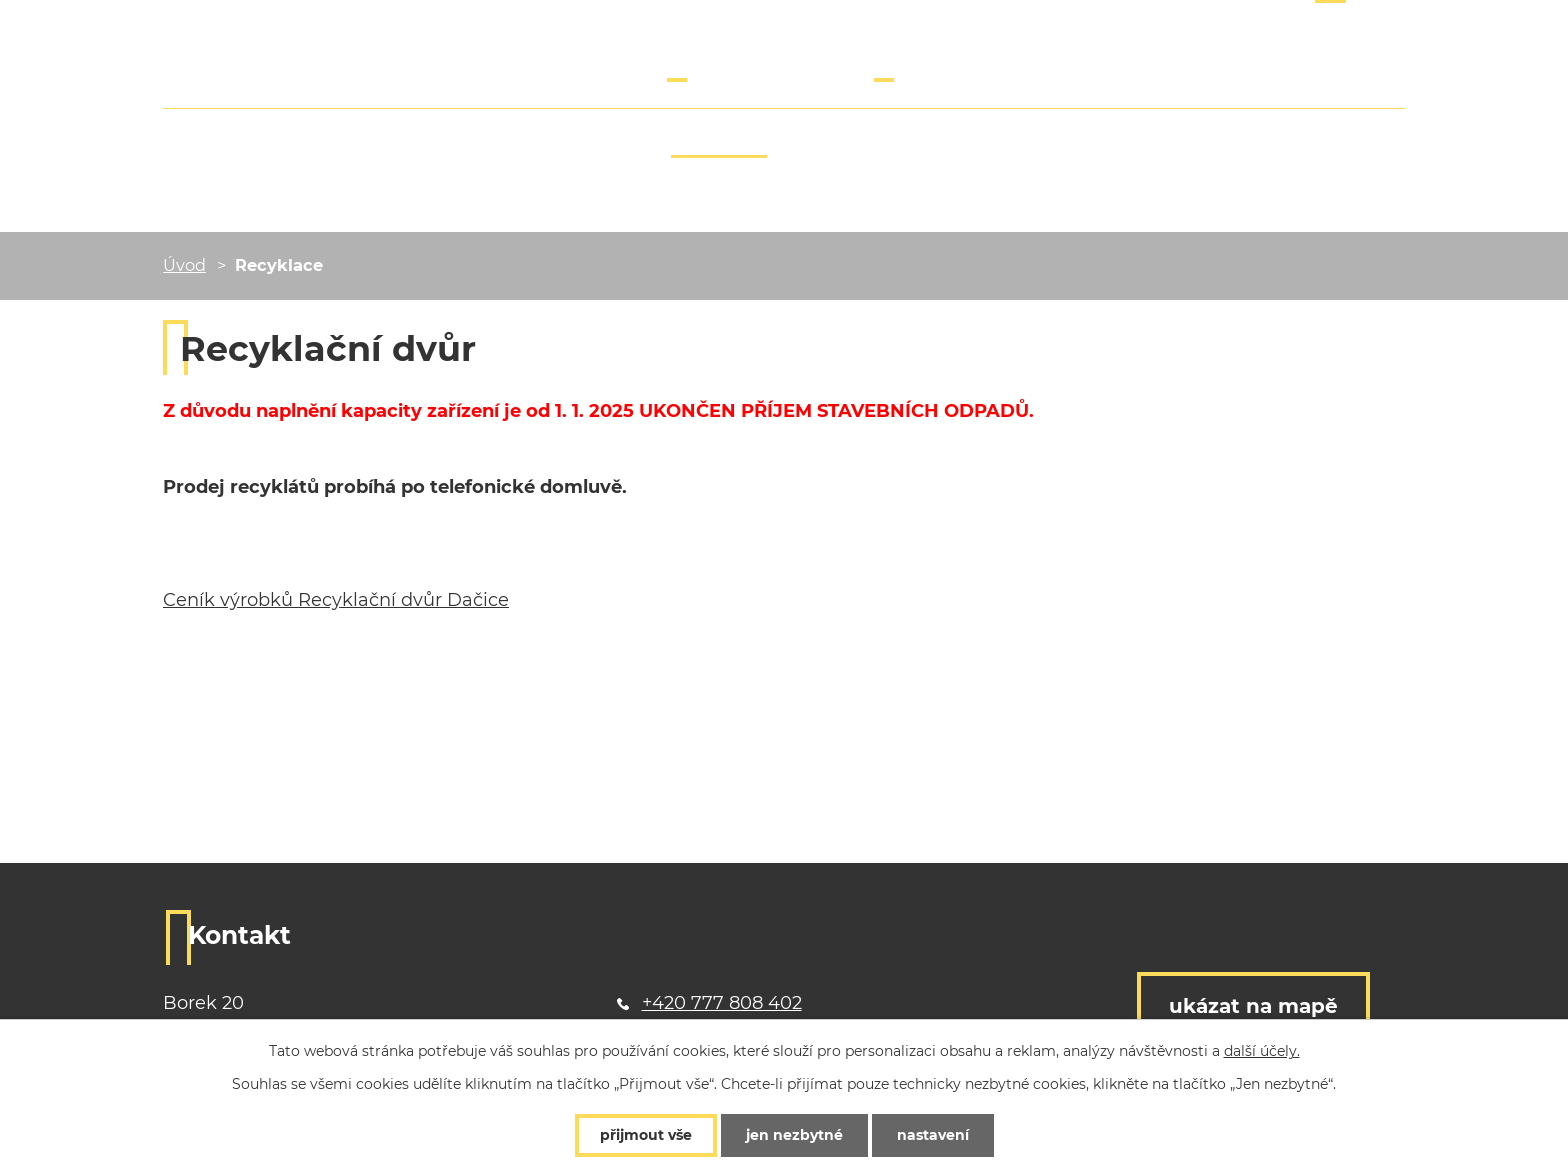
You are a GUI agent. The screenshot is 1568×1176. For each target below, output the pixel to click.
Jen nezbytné (794, 1135)
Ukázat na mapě (1253, 1006)
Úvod (184, 265)
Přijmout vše (646, 1135)
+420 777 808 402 (747, 64)
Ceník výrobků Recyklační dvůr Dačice (336, 600)
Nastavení (933, 1135)
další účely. (1262, 1051)
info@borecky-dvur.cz (972, 64)
